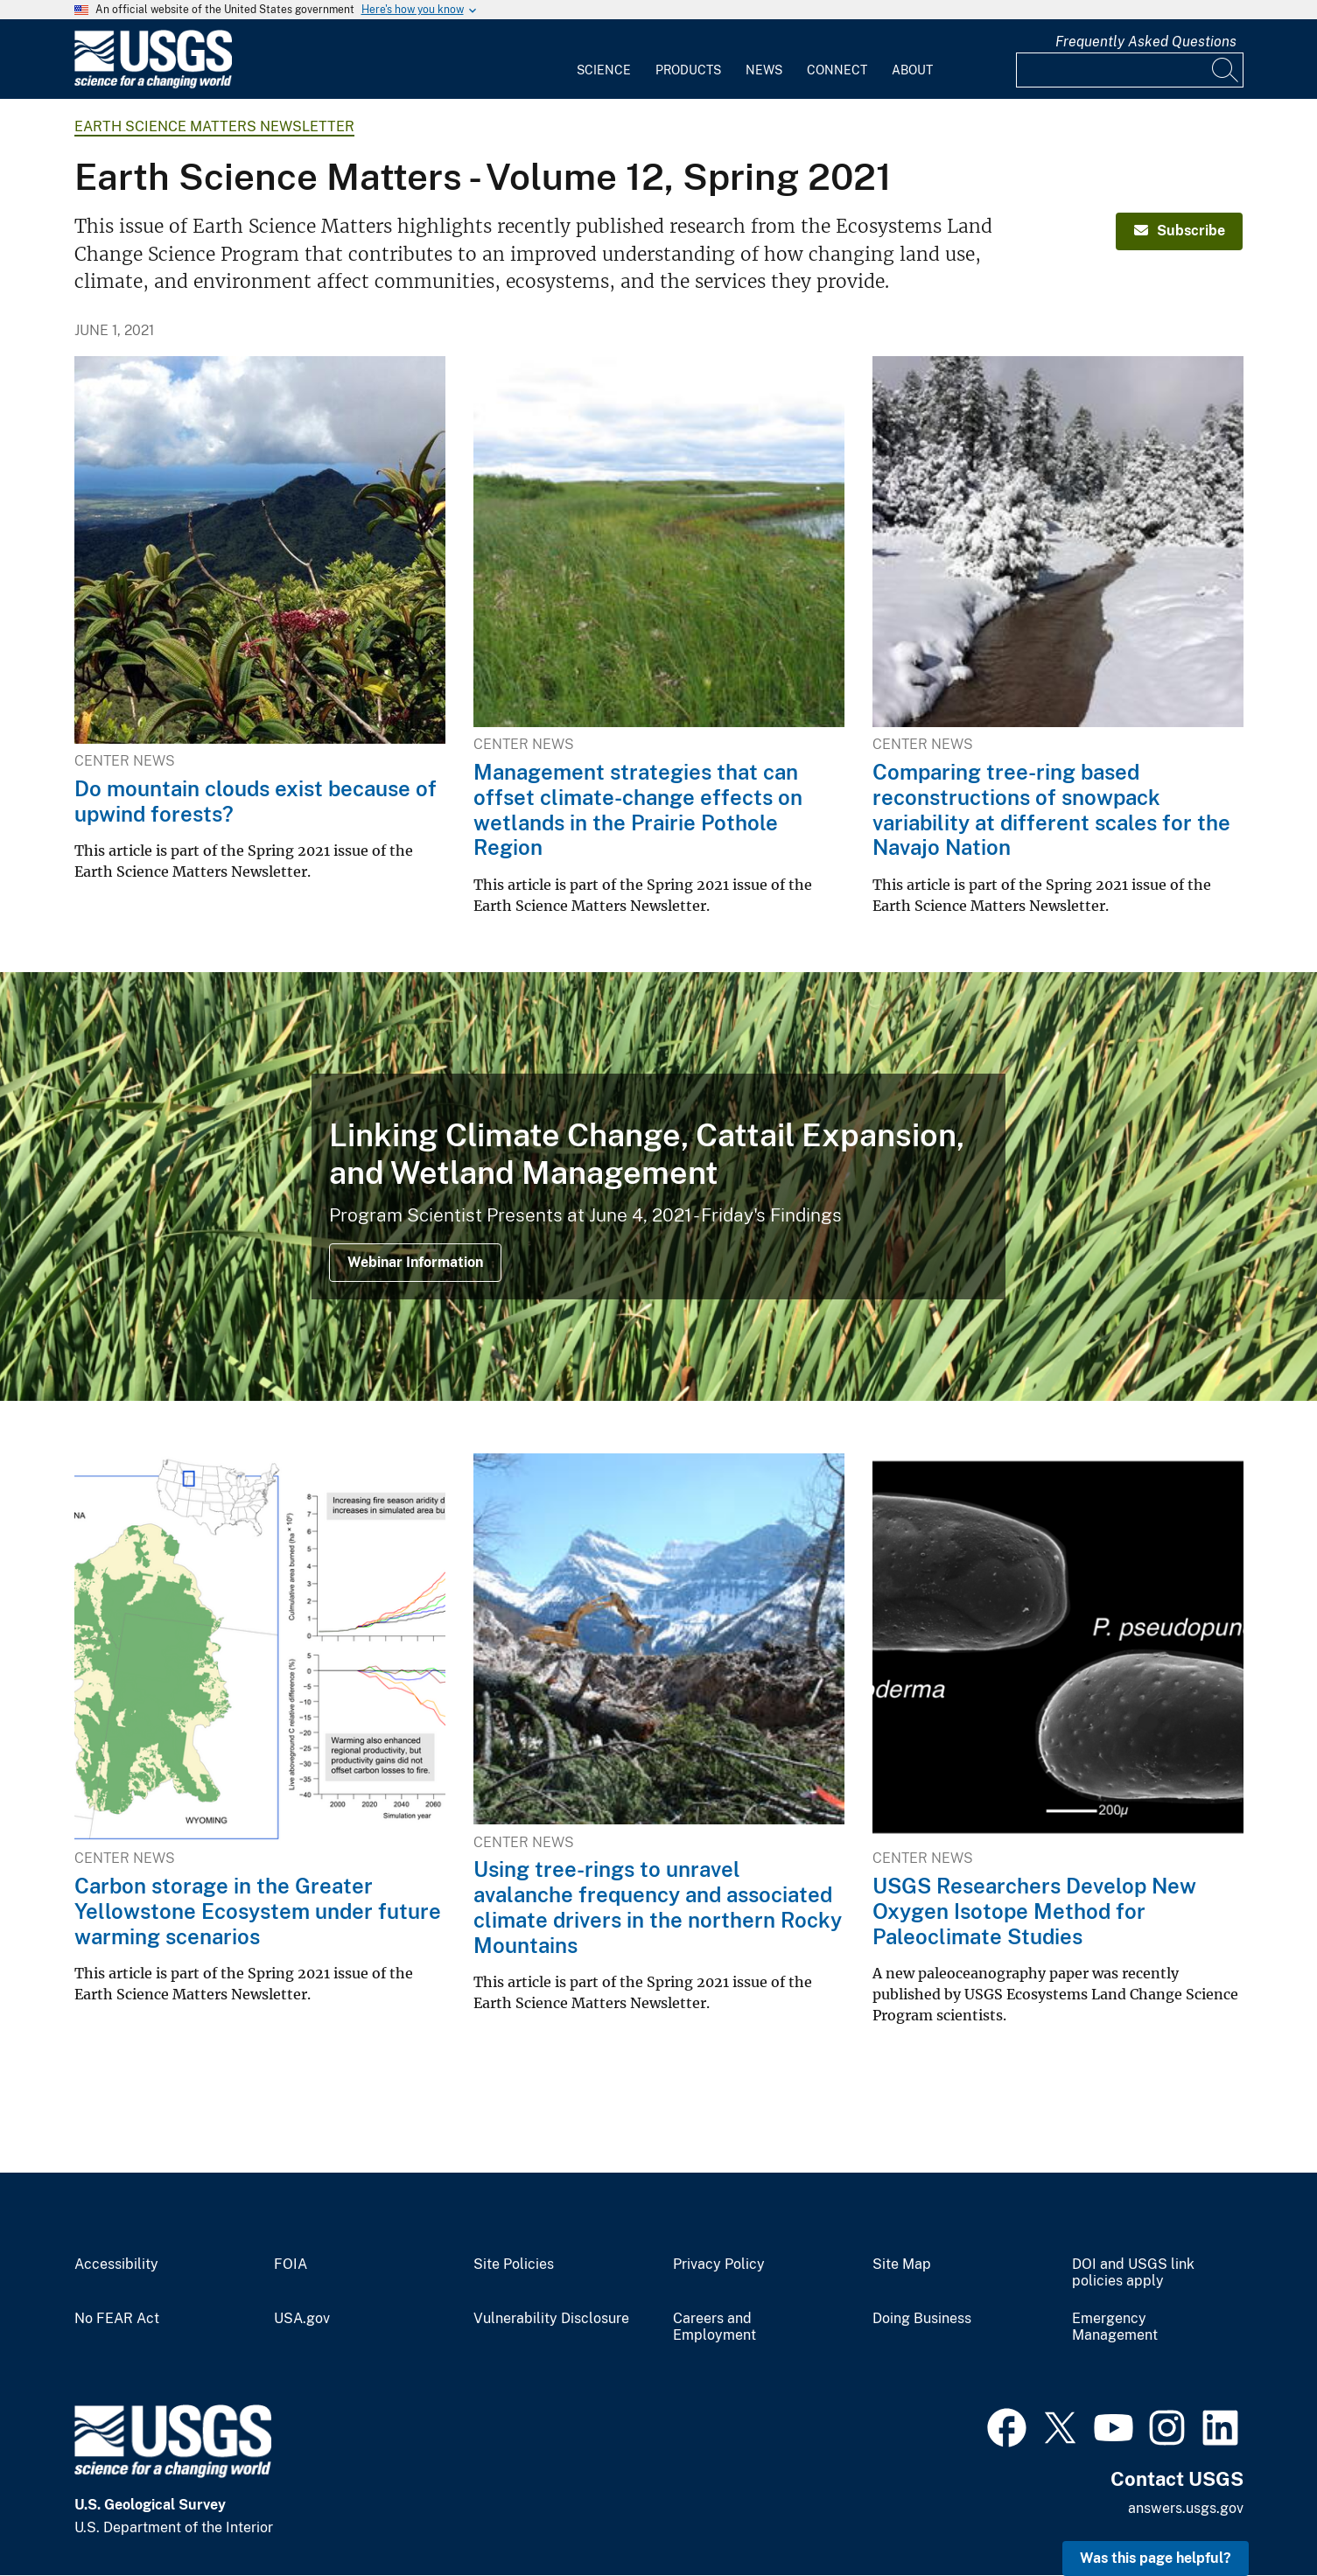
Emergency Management (1115, 2327)
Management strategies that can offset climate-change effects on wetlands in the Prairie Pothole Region (637, 809)
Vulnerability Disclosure (551, 2319)
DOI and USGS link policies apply (1133, 2273)
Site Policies (513, 2264)
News (764, 70)
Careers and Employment (714, 2327)
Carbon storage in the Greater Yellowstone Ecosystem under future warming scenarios (257, 1911)
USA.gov (302, 2319)
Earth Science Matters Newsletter (214, 126)
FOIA (290, 2264)
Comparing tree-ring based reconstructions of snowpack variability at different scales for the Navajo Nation (1051, 809)
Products (688, 70)
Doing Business (921, 2319)
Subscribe (1179, 230)
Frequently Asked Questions (1145, 41)
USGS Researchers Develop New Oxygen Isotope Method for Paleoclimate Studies (1034, 1911)
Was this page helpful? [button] (1155, 2558)
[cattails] (658, 1186)
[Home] (153, 84)
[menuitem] (603, 59)
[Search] (1225, 70)
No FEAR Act (116, 2319)
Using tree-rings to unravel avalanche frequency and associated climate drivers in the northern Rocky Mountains (657, 1906)
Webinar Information (415, 1262)
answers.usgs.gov (1185, 2508)
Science (604, 70)
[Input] (1129, 70)
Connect (837, 70)
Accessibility (116, 2264)
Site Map (901, 2264)
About (912, 70)
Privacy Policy (719, 2264)
